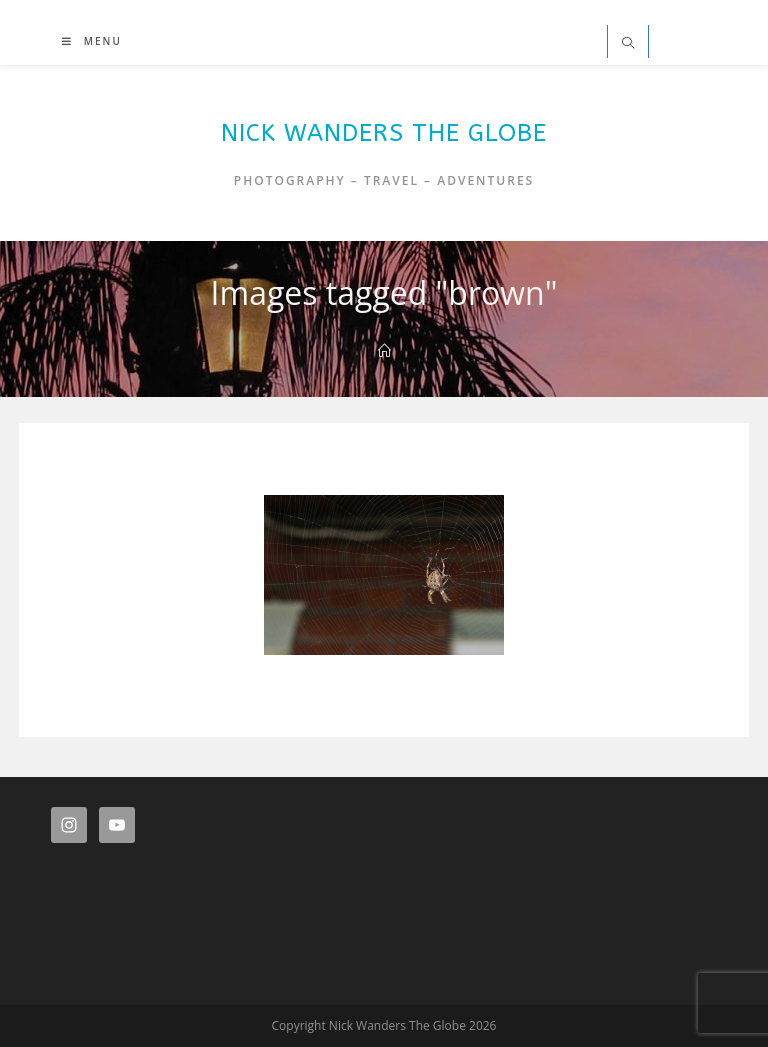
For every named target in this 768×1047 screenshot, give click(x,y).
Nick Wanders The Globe (384, 133)
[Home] (384, 351)
